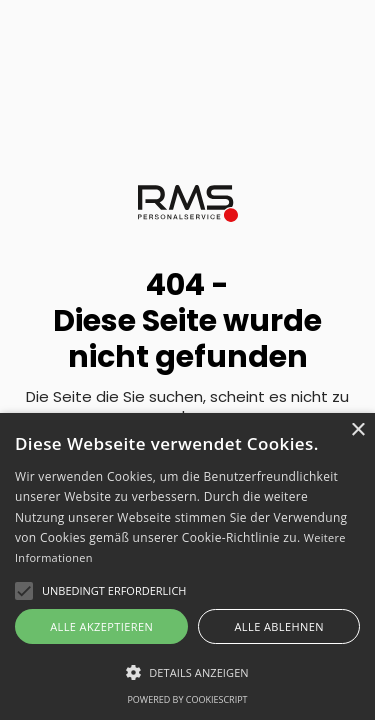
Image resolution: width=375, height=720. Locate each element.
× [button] (357, 430)
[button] (187, 672)
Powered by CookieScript (187, 699)
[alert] (187, 566)
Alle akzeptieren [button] (101, 626)
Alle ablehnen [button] (279, 626)
